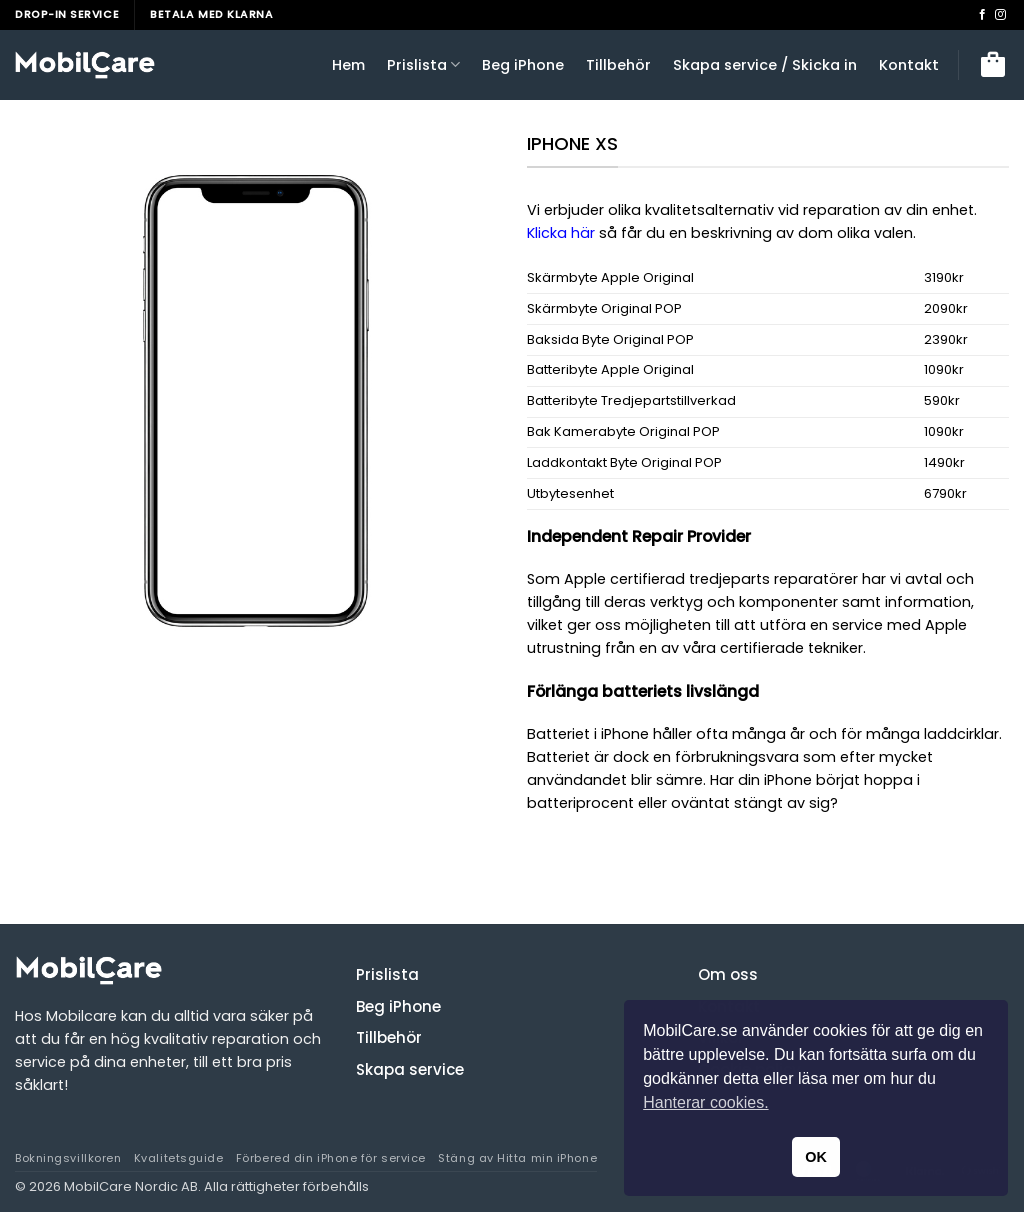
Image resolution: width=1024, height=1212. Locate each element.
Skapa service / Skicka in (765, 65)
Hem (348, 65)
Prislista (423, 65)
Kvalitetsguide (179, 1158)
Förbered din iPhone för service (331, 1158)
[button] (993, 65)
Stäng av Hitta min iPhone (517, 1158)
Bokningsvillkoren (68, 1158)
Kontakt (909, 65)
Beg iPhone (523, 65)
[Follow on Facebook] (982, 15)
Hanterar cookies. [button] (705, 1102)
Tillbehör (618, 65)
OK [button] (816, 1157)
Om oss (728, 974)
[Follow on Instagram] (1000, 15)
